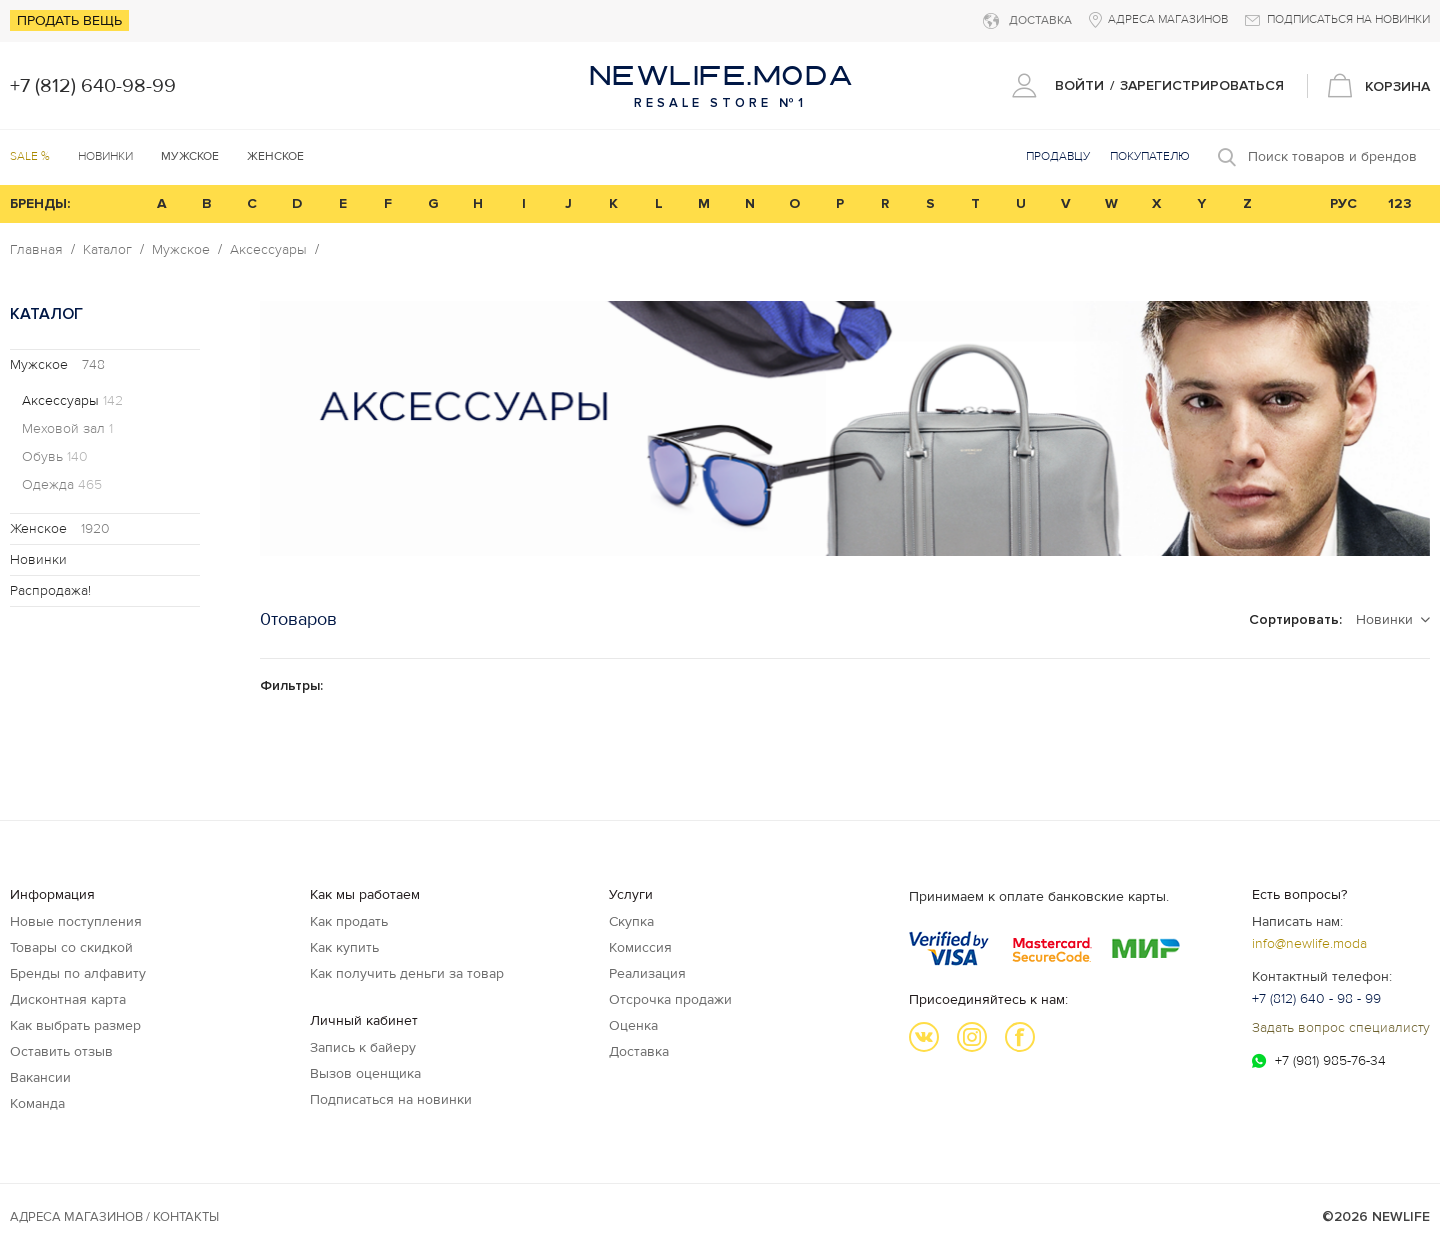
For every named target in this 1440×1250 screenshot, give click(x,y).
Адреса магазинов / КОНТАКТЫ (114, 1217)
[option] (845, 428)
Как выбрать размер (75, 1025)
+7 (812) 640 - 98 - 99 (1316, 998)
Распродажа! (50, 590)
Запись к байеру (363, 1047)
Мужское (181, 250)
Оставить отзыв (61, 1051)
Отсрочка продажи (670, 999)
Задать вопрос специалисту (1341, 1027)
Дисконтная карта (68, 999)
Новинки (105, 156)
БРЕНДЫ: (40, 203)
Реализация (647, 973)
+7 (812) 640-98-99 (93, 86)
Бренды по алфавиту (78, 973)
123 (1400, 203)
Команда (37, 1103)
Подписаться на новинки (391, 1099)
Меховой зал (67, 429)
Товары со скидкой (71, 947)
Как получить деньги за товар (407, 973)
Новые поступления (76, 921)
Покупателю (1150, 156)
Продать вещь (69, 20)
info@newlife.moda (1309, 943)
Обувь (55, 457)
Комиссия (640, 947)
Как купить (344, 947)
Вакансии (40, 1077)
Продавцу (1058, 156)
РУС (1343, 203)
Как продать (349, 921)
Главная (36, 250)
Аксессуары (268, 250)
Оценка (633, 1025)
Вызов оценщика (365, 1073)
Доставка (639, 1051)
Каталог (107, 250)
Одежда (62, 485)
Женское (60, 528)
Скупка (631, 921)
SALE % (30, 156)
